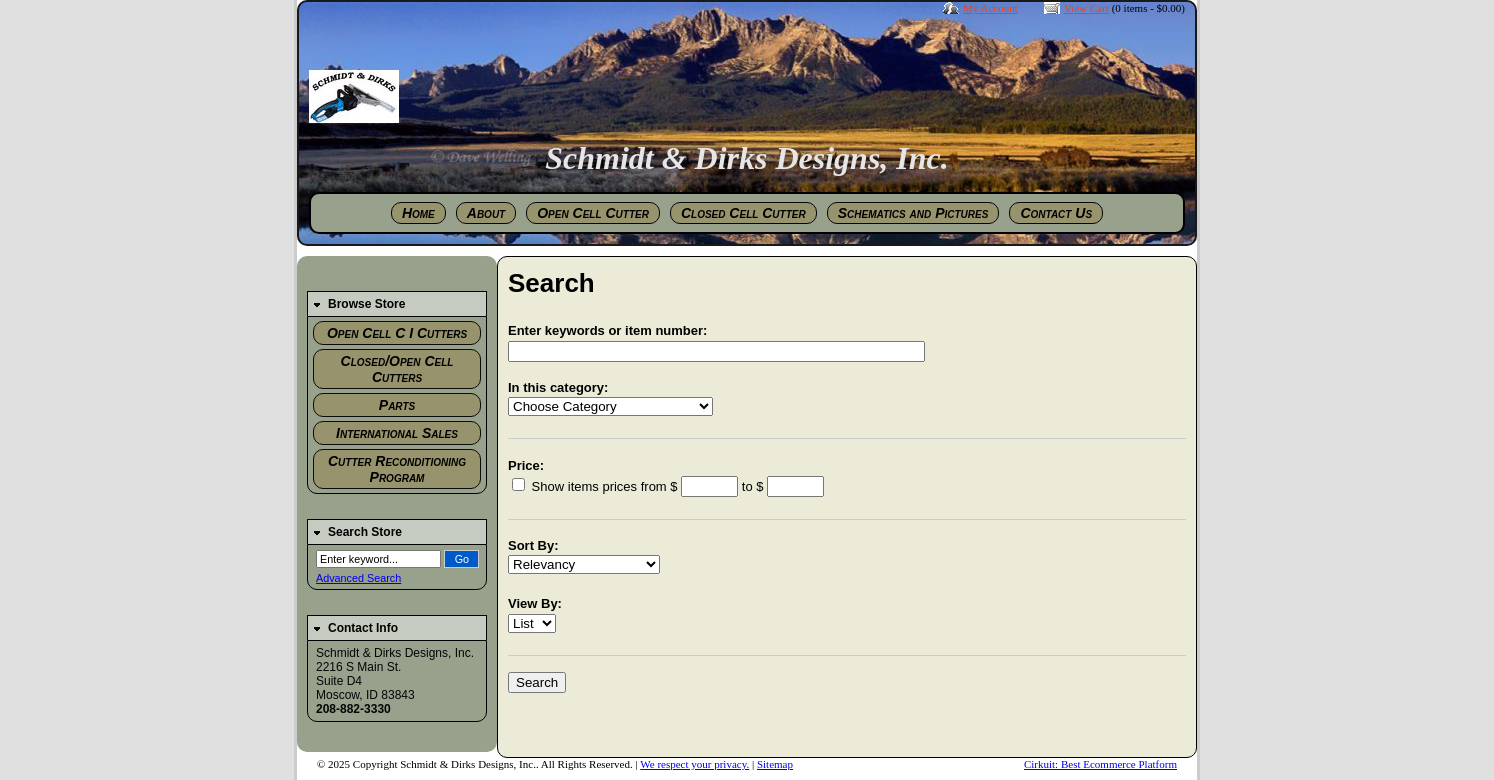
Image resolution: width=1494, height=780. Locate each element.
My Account (990, 8)
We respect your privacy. (694, 764)
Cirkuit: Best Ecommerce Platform (1100, 764)
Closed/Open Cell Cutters (397, 369)
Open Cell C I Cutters (397, 333)
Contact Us (1056, 213)
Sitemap (775, 764)
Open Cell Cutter (593, 213)
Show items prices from (591, 486)
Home (418, 213)
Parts (397, 405)
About (486, 213)
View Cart (1086, 8)
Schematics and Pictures (913, 213)
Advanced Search (358, 578)
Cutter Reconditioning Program (397, 469)
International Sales (397, 433)
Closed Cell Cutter (743, 213)
